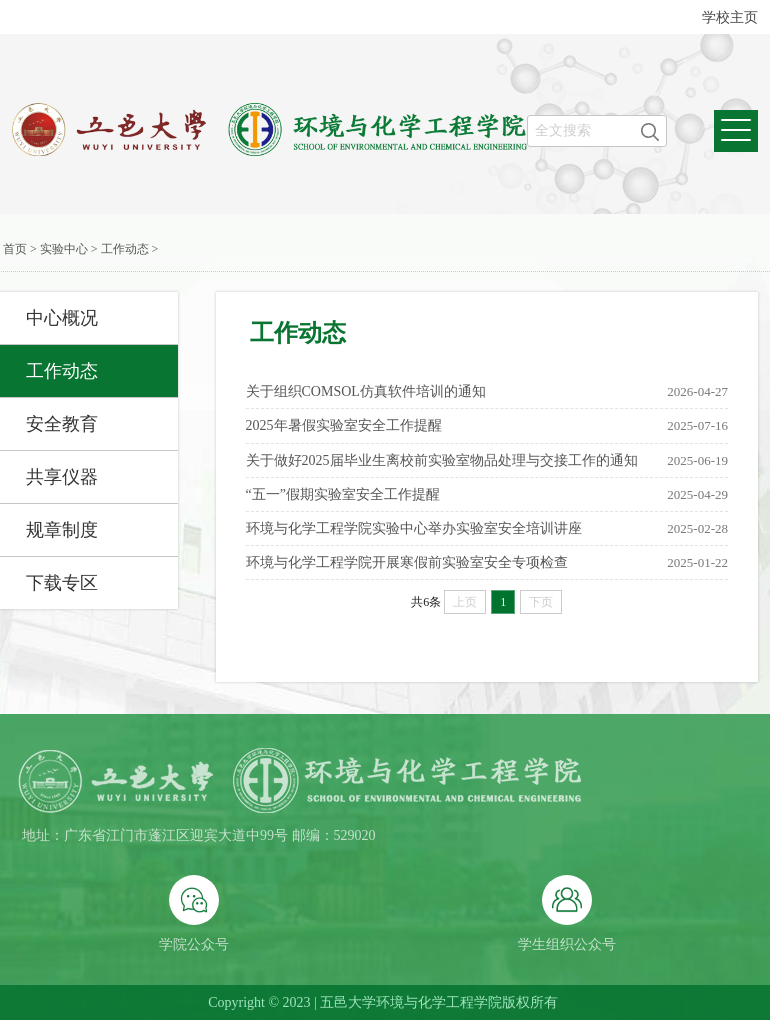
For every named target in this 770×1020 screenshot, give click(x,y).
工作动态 (125, 249)
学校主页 (730, 17)
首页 (15, 249)
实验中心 (64, 249)
